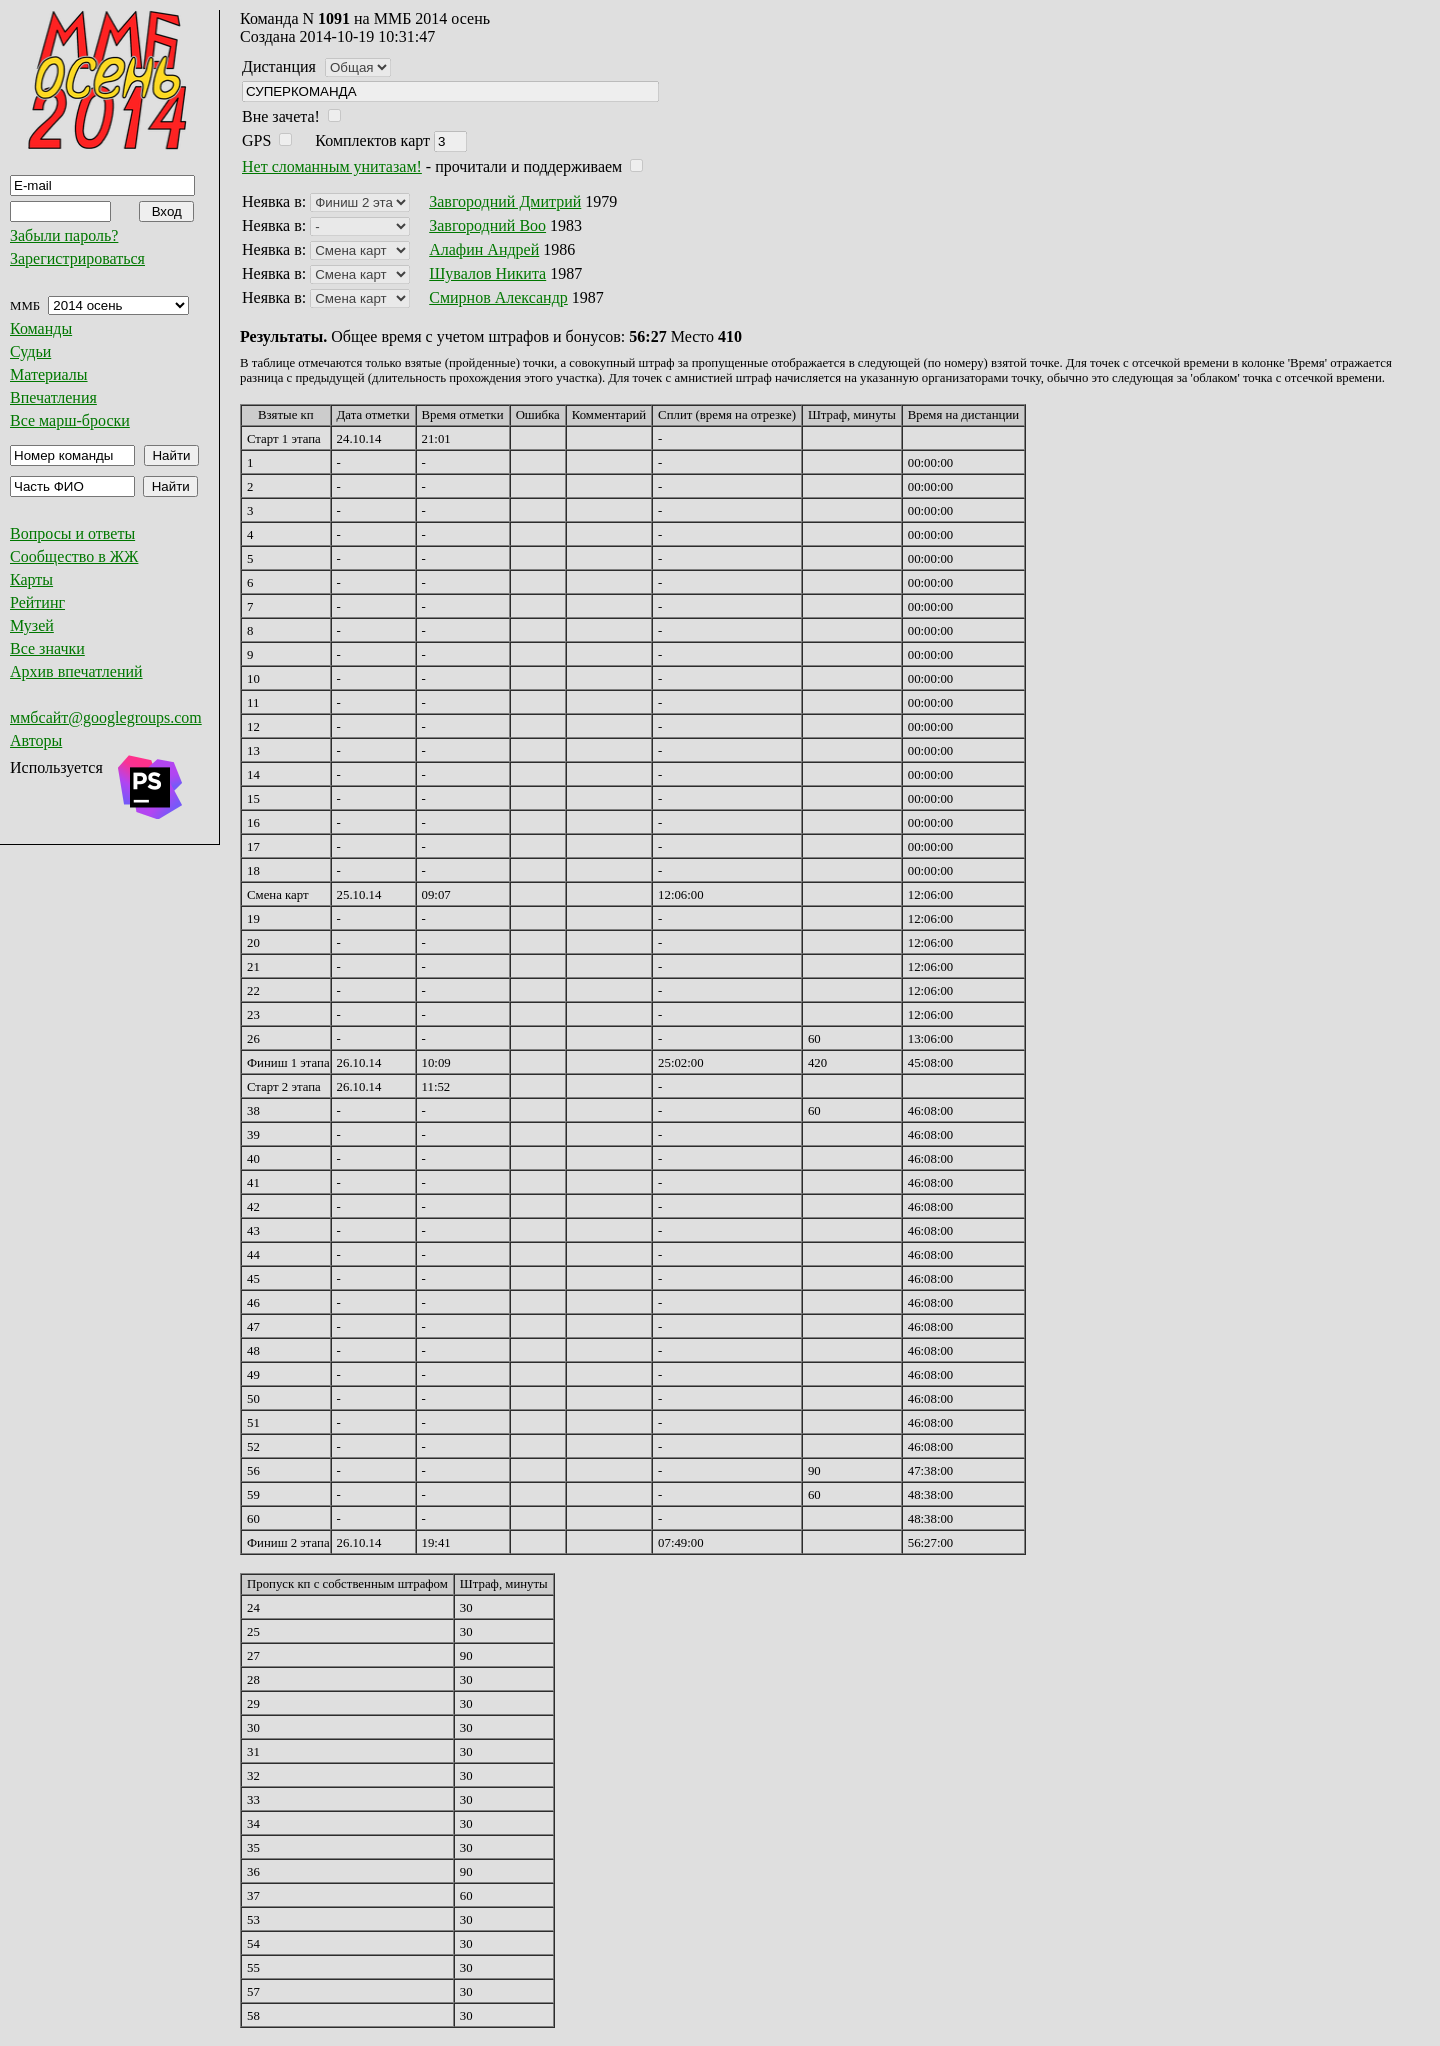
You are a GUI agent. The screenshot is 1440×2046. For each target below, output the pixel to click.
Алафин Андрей (484, 249)
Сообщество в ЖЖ (74, 556)
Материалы (49, 374)
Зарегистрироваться (77, 258)
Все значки (47, 648)
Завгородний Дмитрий (505, 201)
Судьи (30, 351)
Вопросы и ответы (72, 533)
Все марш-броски (70, 420)
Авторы (36, 740)
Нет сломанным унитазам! (332, 166)
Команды (41, 328)
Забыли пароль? (64, 235)
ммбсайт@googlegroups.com (106, 717)
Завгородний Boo (487, 225)
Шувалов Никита (487, 273)
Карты (31, 579)
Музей (32, 625)
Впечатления (53, 397)
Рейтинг (37, 602)
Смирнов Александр (498, 297)
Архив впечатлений (76, 671)
